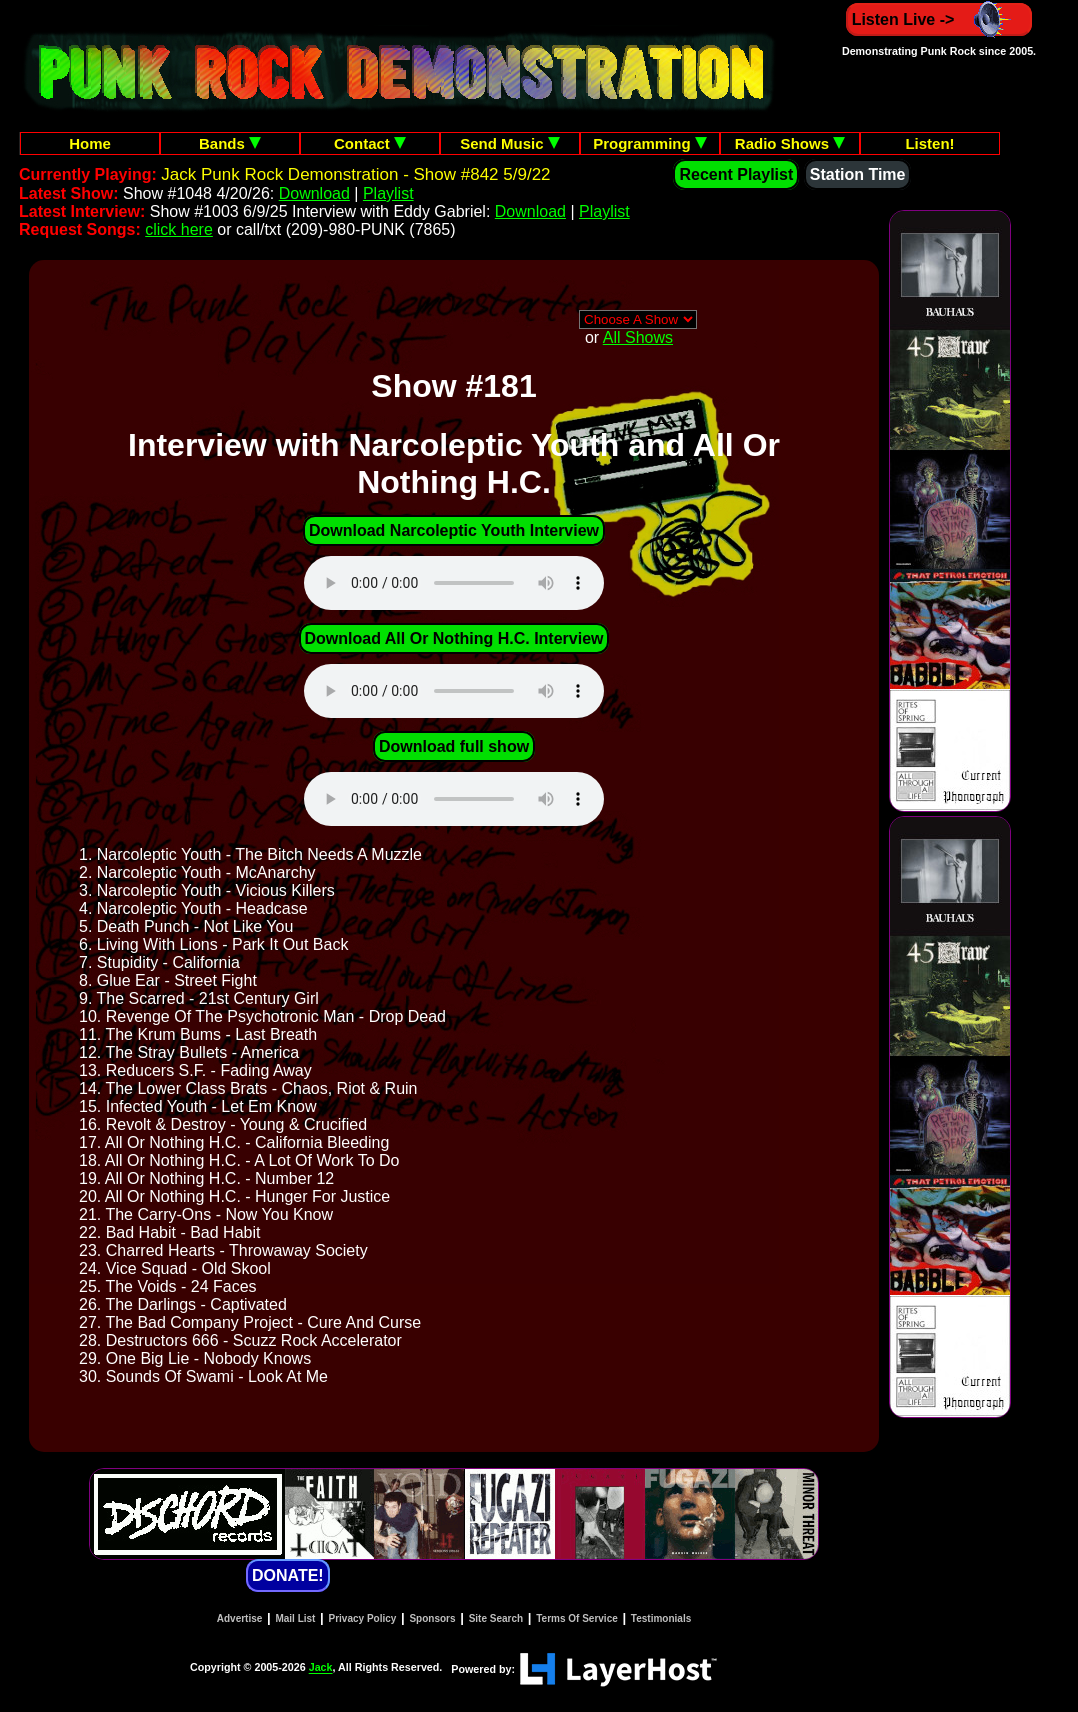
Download (314, 193)
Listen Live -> (939, 19)
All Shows (638, 337)
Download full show (454, 746)
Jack (321, 1668)
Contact (370, 143)
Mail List (295, 1618)
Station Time (858, 174)
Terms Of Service (577, 1618)
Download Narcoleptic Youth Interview (454, 530)
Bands (230, 143)
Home (90, 143)
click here (179, 229)
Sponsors (432, 1618)
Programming (650, 143)
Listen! (929, 143)
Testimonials (661, 1618)
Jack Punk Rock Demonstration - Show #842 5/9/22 (355, 174)
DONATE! (288, 1575)
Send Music (510, 143)
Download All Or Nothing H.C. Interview (454, 638)
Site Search (496, 1618)
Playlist (388, 193)
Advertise (240, 1618)
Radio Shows (790, 143)
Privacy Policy (363, 1618)
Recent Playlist (736, 174)
